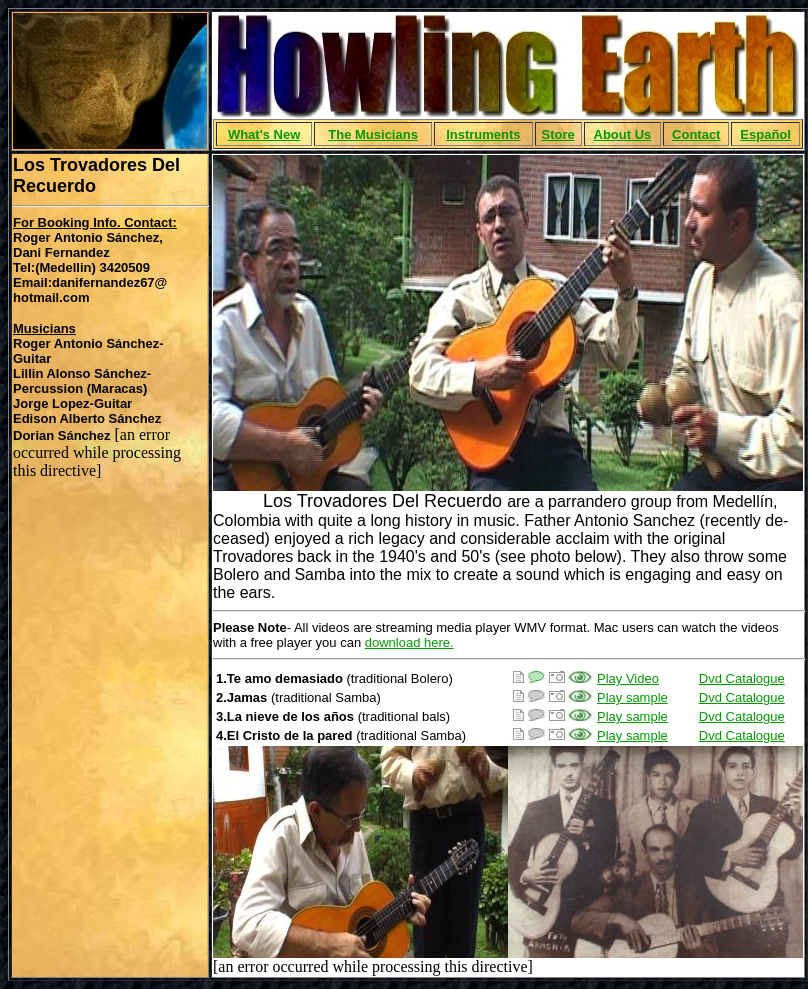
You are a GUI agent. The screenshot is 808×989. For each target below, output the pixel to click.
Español (765, 134)
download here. (409, 642)
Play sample (632, 697)
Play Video (628, 678)
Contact (696, 134)
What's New (264, 134)
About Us (623, 134)
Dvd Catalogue (742, 678)
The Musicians (373, 134)
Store (557, 134)
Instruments (483, 134)
